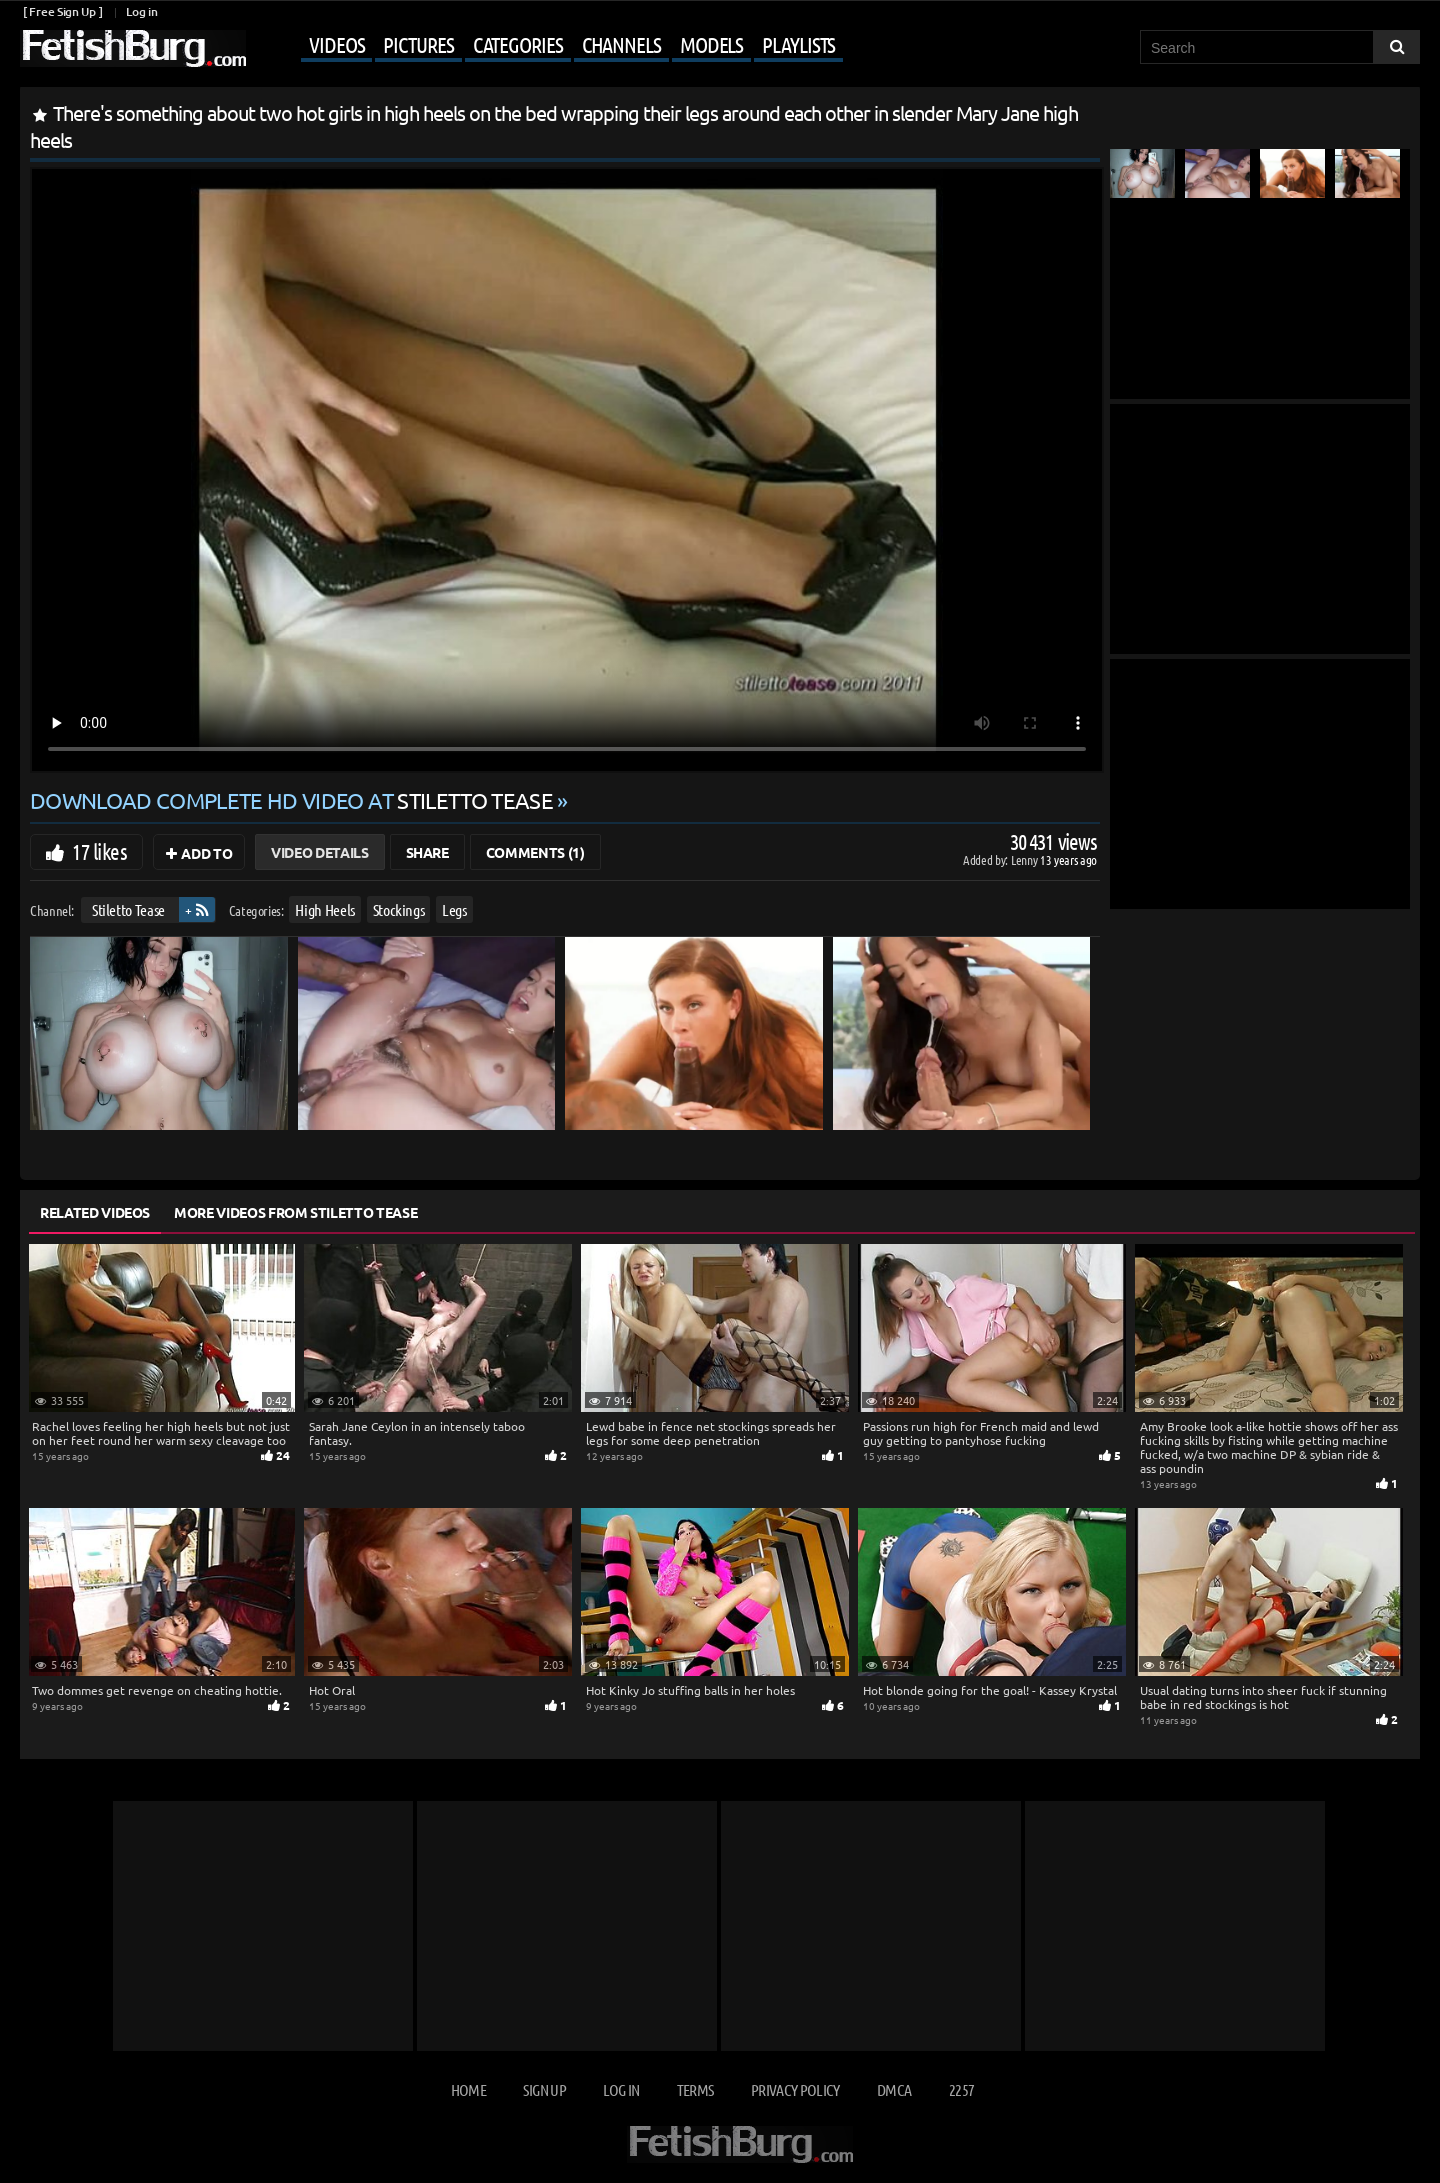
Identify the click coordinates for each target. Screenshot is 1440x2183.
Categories (518, 44)
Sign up (544, 2089)
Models (711, 44)
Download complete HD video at (293, 800)
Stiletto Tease (128, 909)
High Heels (325, 909)
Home (468, 2089)
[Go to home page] (133, 48)
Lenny (1025, 859)
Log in (141, 11)
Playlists (798, 44)
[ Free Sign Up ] (62, 11)
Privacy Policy (795, 2089)
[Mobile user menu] (547, 46)
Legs (454, 909)
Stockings (399, 909)
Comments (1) (535, 852)
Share (427, 852)
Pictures (418, 44)
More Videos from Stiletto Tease (295, 1212)
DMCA (894, 2089)
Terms (695, 2089)
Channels (621, 44)
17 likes (99, 851)
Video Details (319, 852)
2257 (961, 2089)
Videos (336, 44)
